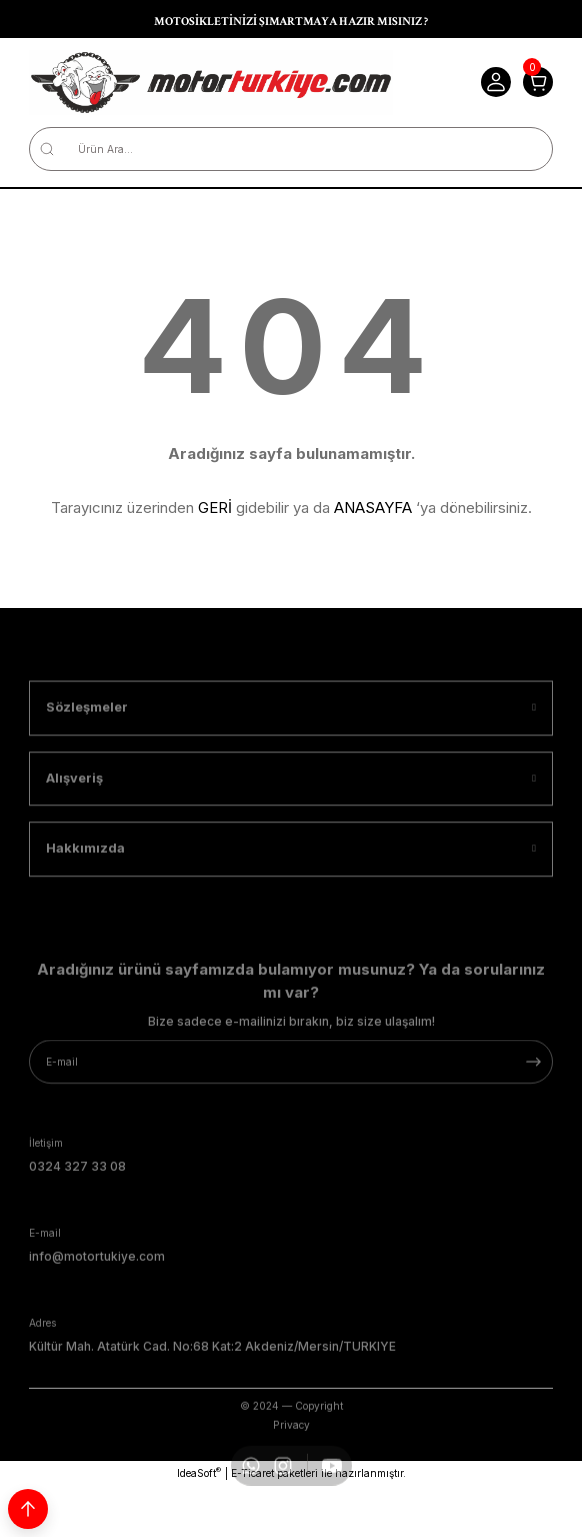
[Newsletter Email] (291, 1106)
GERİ (215, 507)
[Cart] (538, 82)
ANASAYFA (373, 507)
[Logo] (211, 82)
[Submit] (533, 1106)
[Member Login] (496, 82)
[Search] (291, 149)
